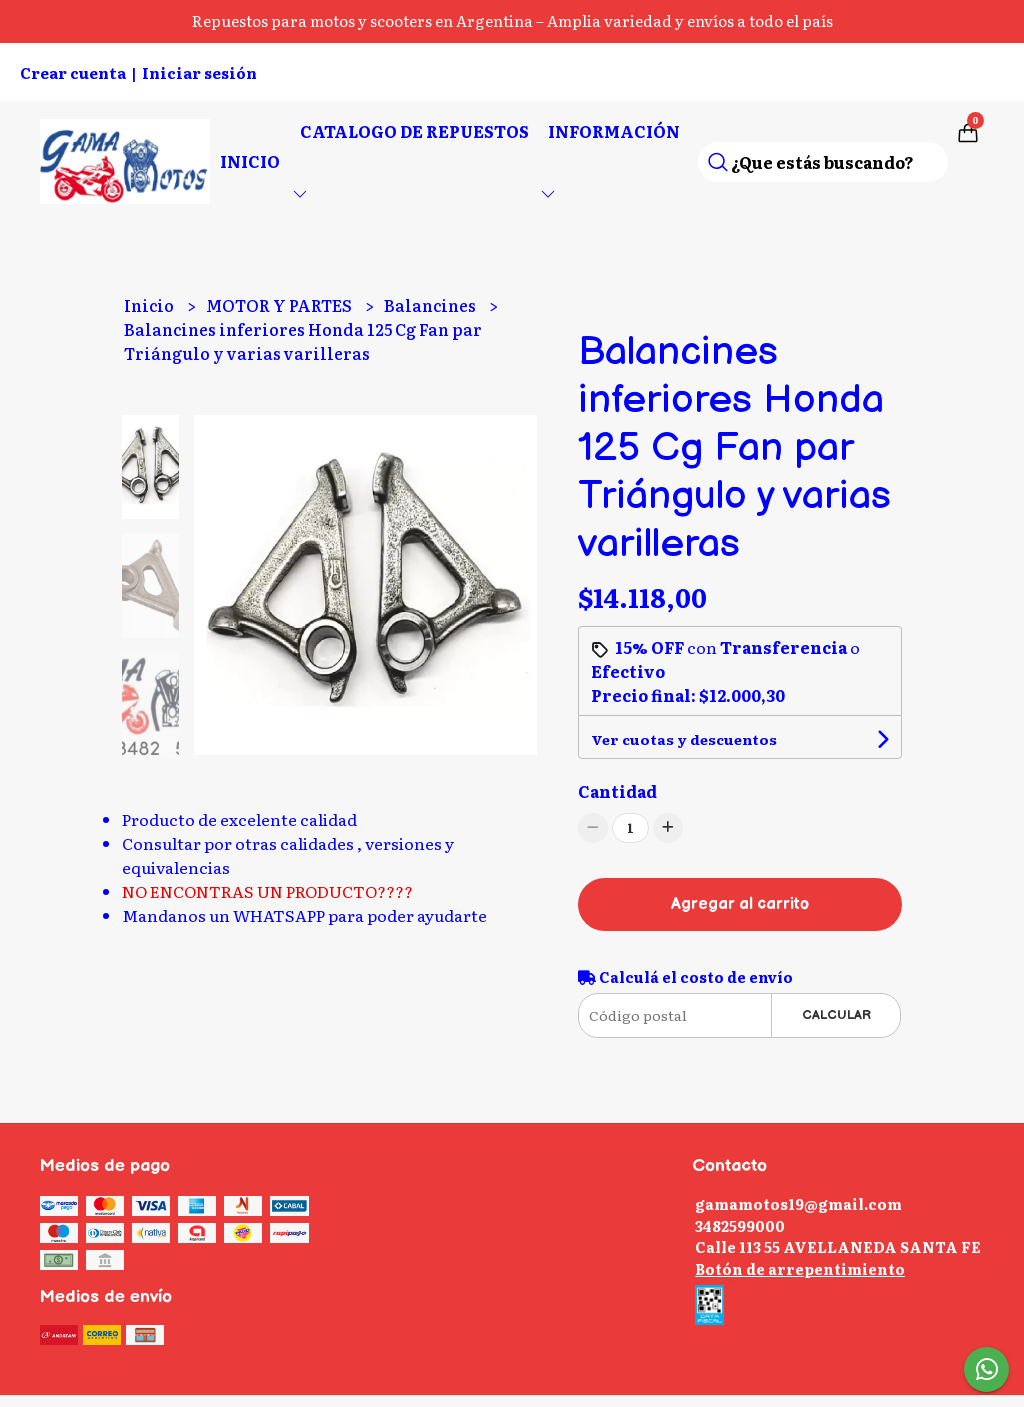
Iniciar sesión (199, 72)
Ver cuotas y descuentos (684, 739)
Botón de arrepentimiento (800, 1268)
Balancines (431, 305)
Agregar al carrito (740, 904)
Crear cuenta (73, 72)
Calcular (836, 1015)
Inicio (250, 161)
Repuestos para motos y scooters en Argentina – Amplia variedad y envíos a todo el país (512, 20)
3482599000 (740, 1225)
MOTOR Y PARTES (280, 305)
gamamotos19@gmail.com (798, 1203)
